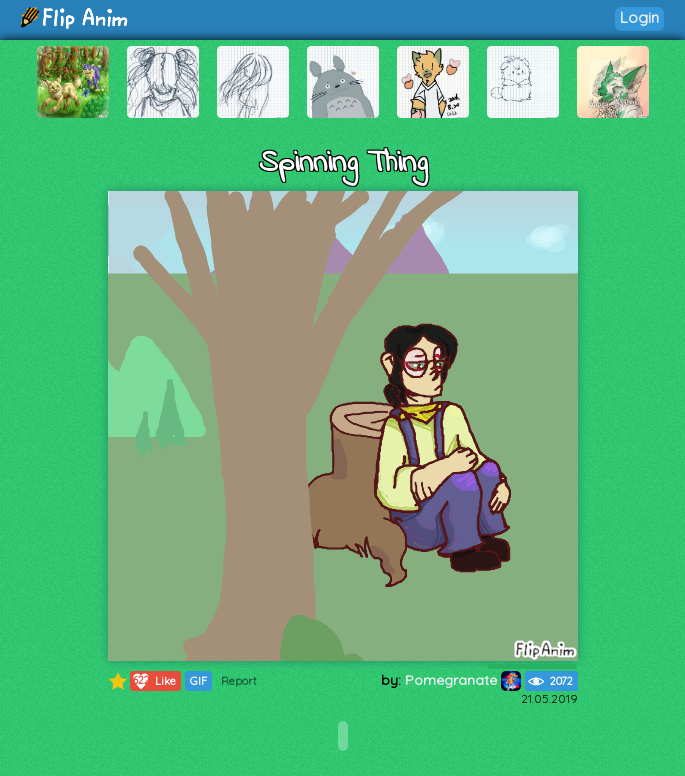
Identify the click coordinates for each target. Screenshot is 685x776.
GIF (198, 681)
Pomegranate (463, 680)
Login (639, 17)
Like (153, 681)
